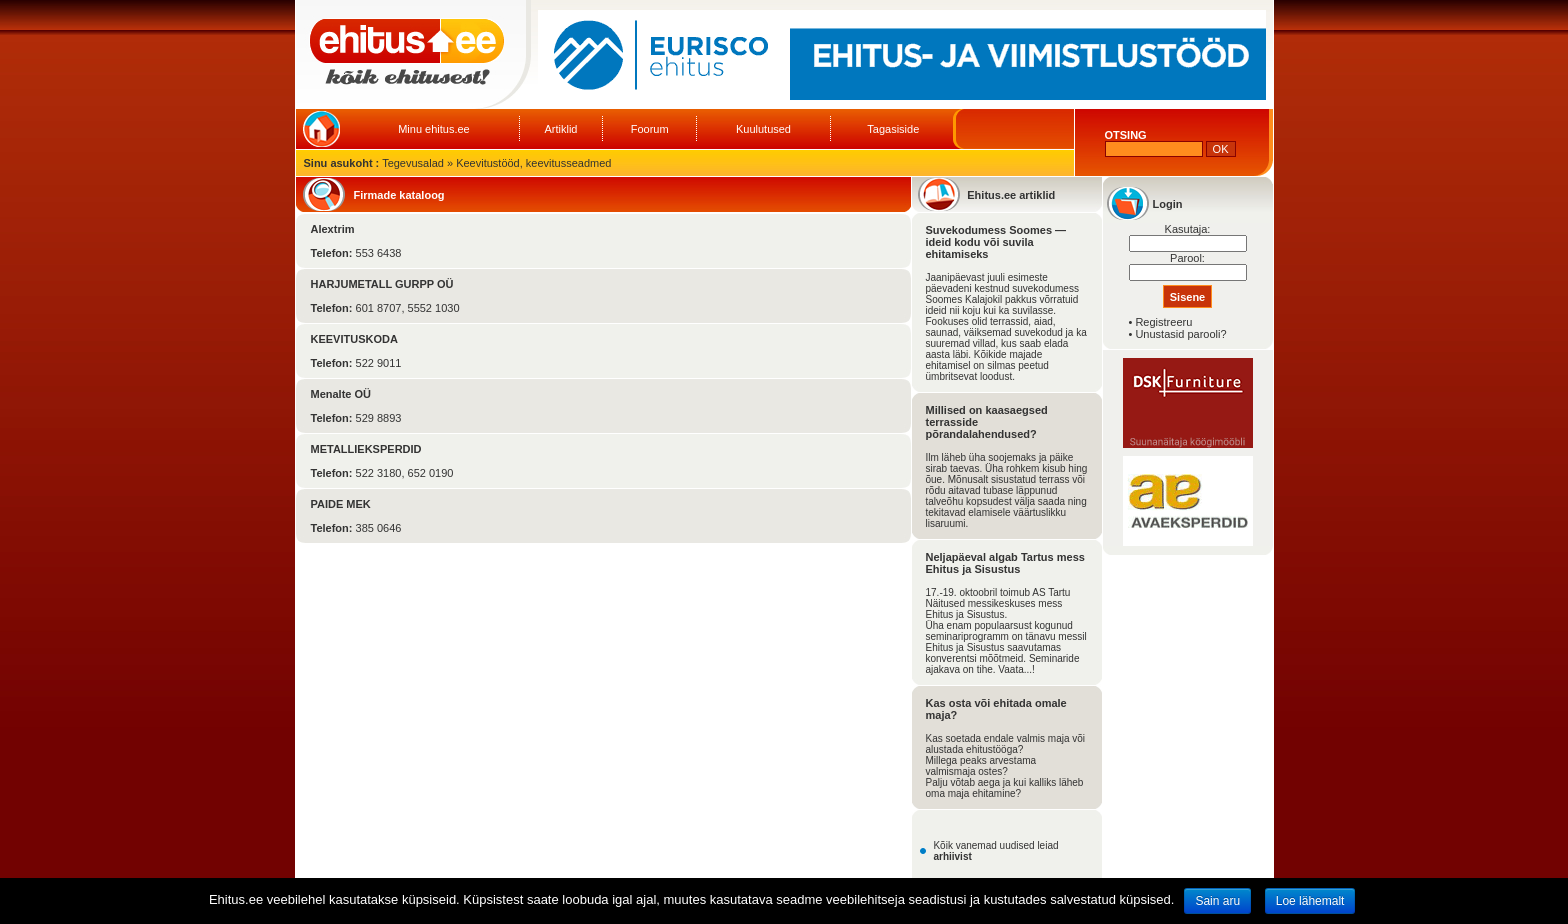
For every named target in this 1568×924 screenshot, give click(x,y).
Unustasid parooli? (1180, 334)
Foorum (650, 129)
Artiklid (560, 129)
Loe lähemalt (1310, 901)
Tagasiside (893, 129)
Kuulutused (763, 129)
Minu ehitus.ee (434, 129)
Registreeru (1163, 322)
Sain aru (1217, 901)
